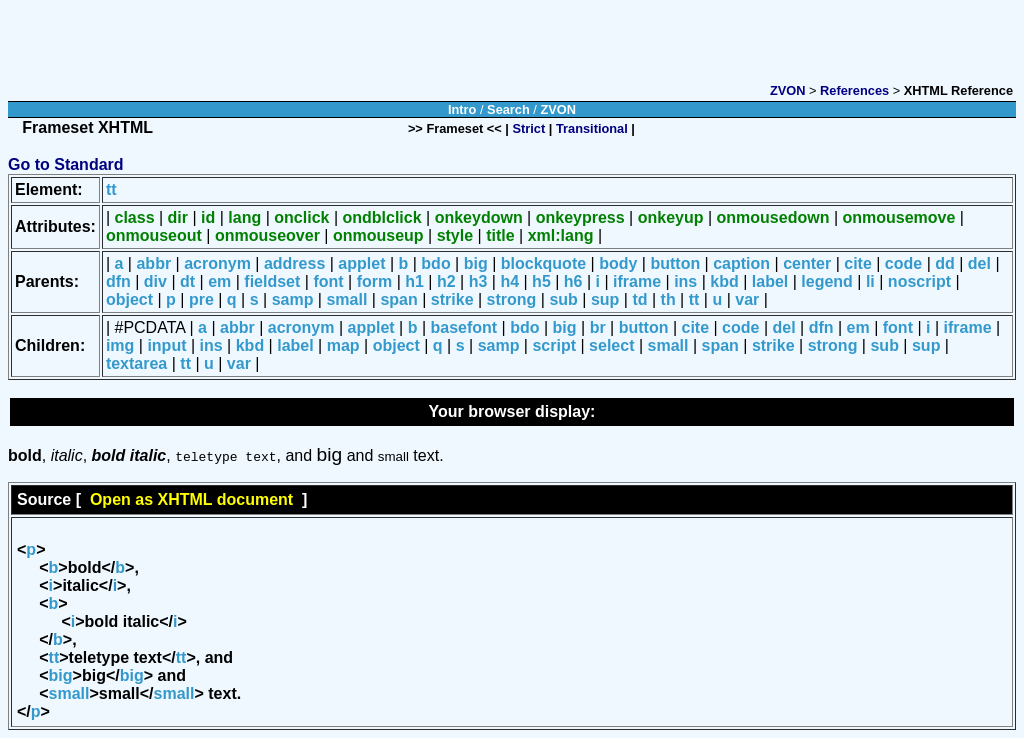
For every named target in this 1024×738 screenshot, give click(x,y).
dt (187, 281)
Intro (462, 109)
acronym (217, 263)
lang (244, 217)
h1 (414, 281)
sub (563, 299)
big (476, 263)
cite (858, 263)
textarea (136, 363)
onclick (301, 217)
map (343, 345)
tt (111, 189)
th (668, 299)
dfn (118, 281)
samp (293, 299)
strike (452, 299)
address (294, 263)
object (129, 299)
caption (741, 263)
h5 (541, 281)
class (135, 217)
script (554, 345)
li (870, 281)
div (155, 281)
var (747, 299)
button (675, 263)
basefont (464, 327)
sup (605, 299)
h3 (478, 281)
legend (827, 281)
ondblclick (381, 217)
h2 (446, 281)
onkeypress (580, 217)
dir (178, 217)
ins (685, 281)
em (219, 281)
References (854, 90)
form (375, 281)
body (618, 263)
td (639, 299)
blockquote (543, 263)
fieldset (272, 281)
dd (945, 263)
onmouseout (154, 235)
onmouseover (267, 235)
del (979, 263)
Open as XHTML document (191, 499)
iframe (637, 281)
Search (508, 109)
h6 (573, 281)
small (346, 299)
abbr (153, 263)
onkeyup (671, 217)
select (611, 345)
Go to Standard (66, 164)
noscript (919, 281)
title (500, 235)
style (455, 235)
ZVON (788, 90)
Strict (529, 128)
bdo (435, 263)
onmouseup (378, 235)
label (770, 281)
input (166, 345)
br (598, 327)
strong (512, 299)
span (398, 299)
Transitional (592, 128)
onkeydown (479, 217)
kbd (724, 281)
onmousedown (773, 217)
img (120, 345)
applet (361, 263)
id (208, 217)
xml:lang (561, 235)
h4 (509, 281)
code (903, 263)
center (807, 263)
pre (201, 299)
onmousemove (898, 217)
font (328, 281)
